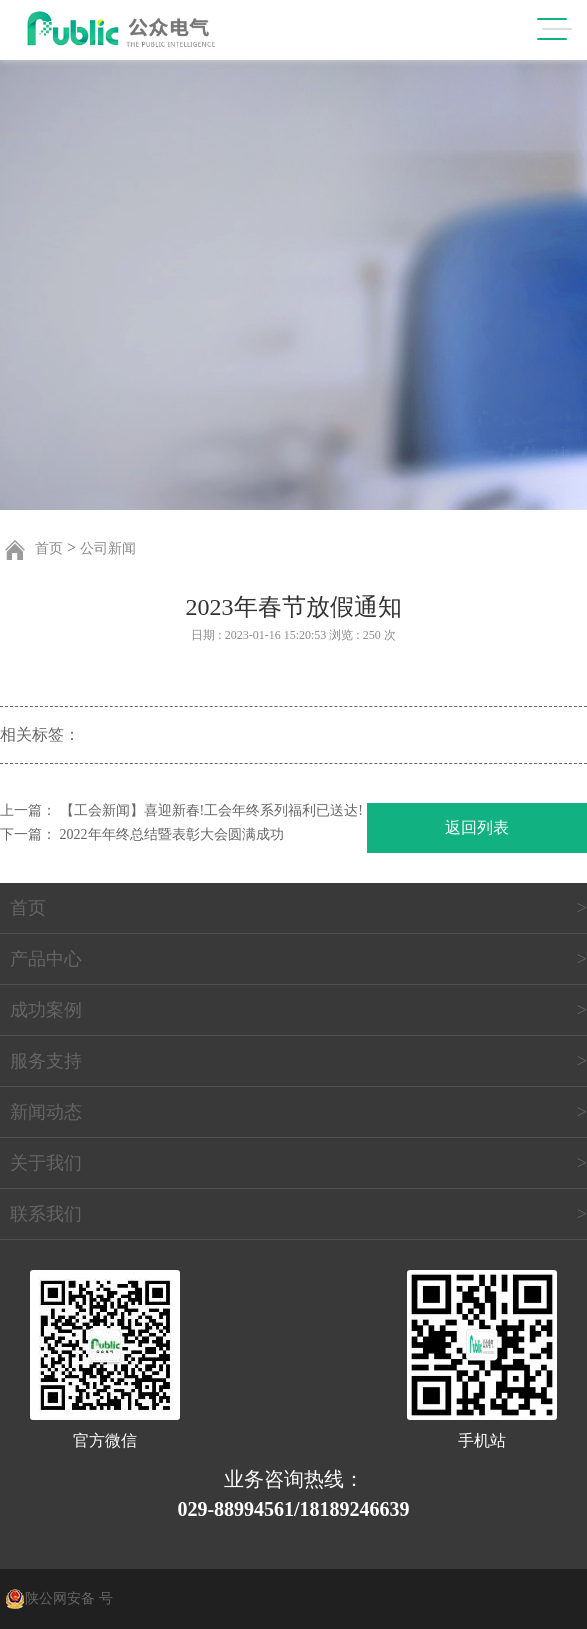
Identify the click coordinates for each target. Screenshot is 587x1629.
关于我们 (46, 1163)
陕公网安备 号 (69, 1598)
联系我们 (46, 1214)
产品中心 (46, 959)
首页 (49, 548)
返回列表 (477, 827)
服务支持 (46, 1061)
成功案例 (46, 1010)
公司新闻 (108, 548)
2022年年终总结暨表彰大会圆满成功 (172, 834)
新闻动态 (46, 1112)
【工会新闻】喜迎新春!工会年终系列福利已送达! (211, 810)
